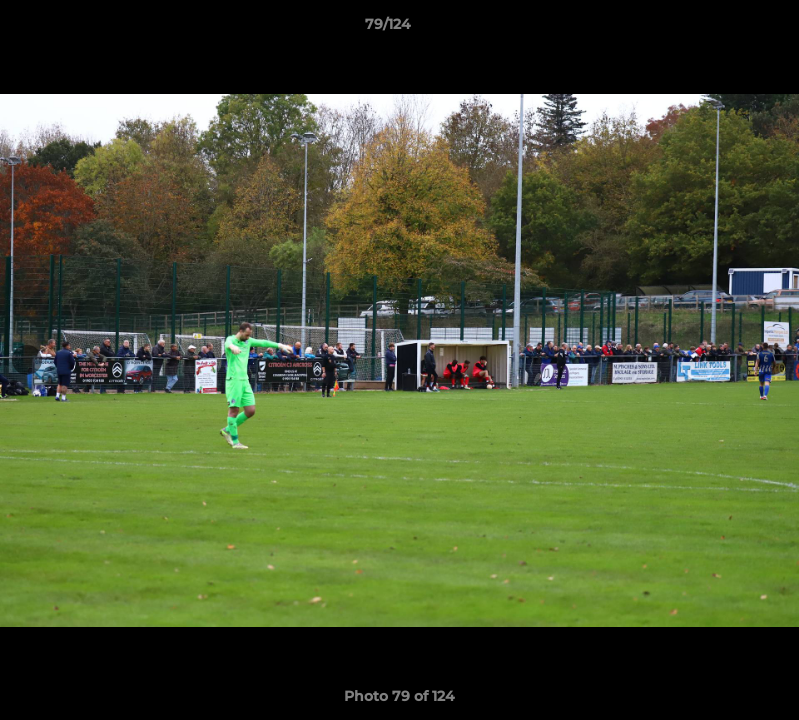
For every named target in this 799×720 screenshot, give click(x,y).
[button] (715, 29)
